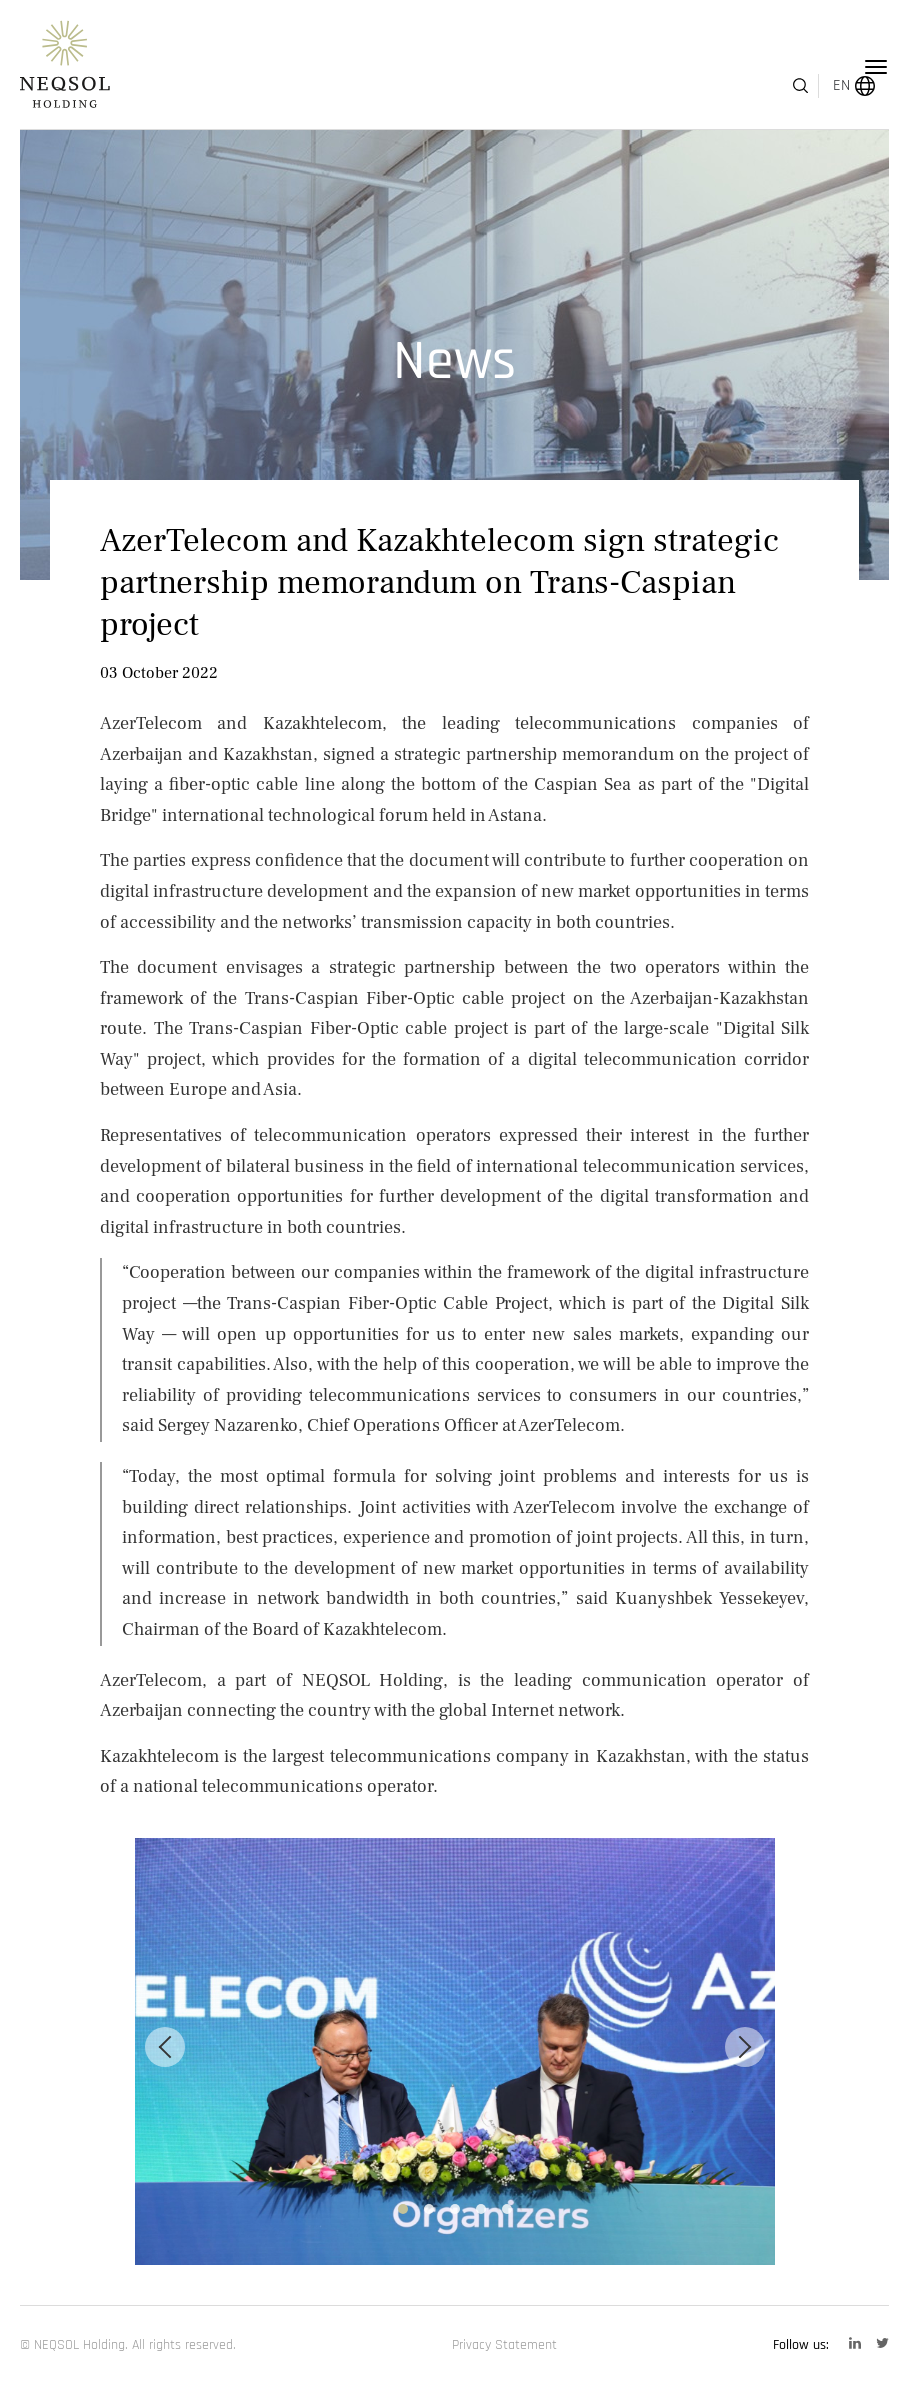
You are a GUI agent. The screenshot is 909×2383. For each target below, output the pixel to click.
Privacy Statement (504, 2345)
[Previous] (165, 2047)
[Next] (745, 2047)
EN (817, 67)
